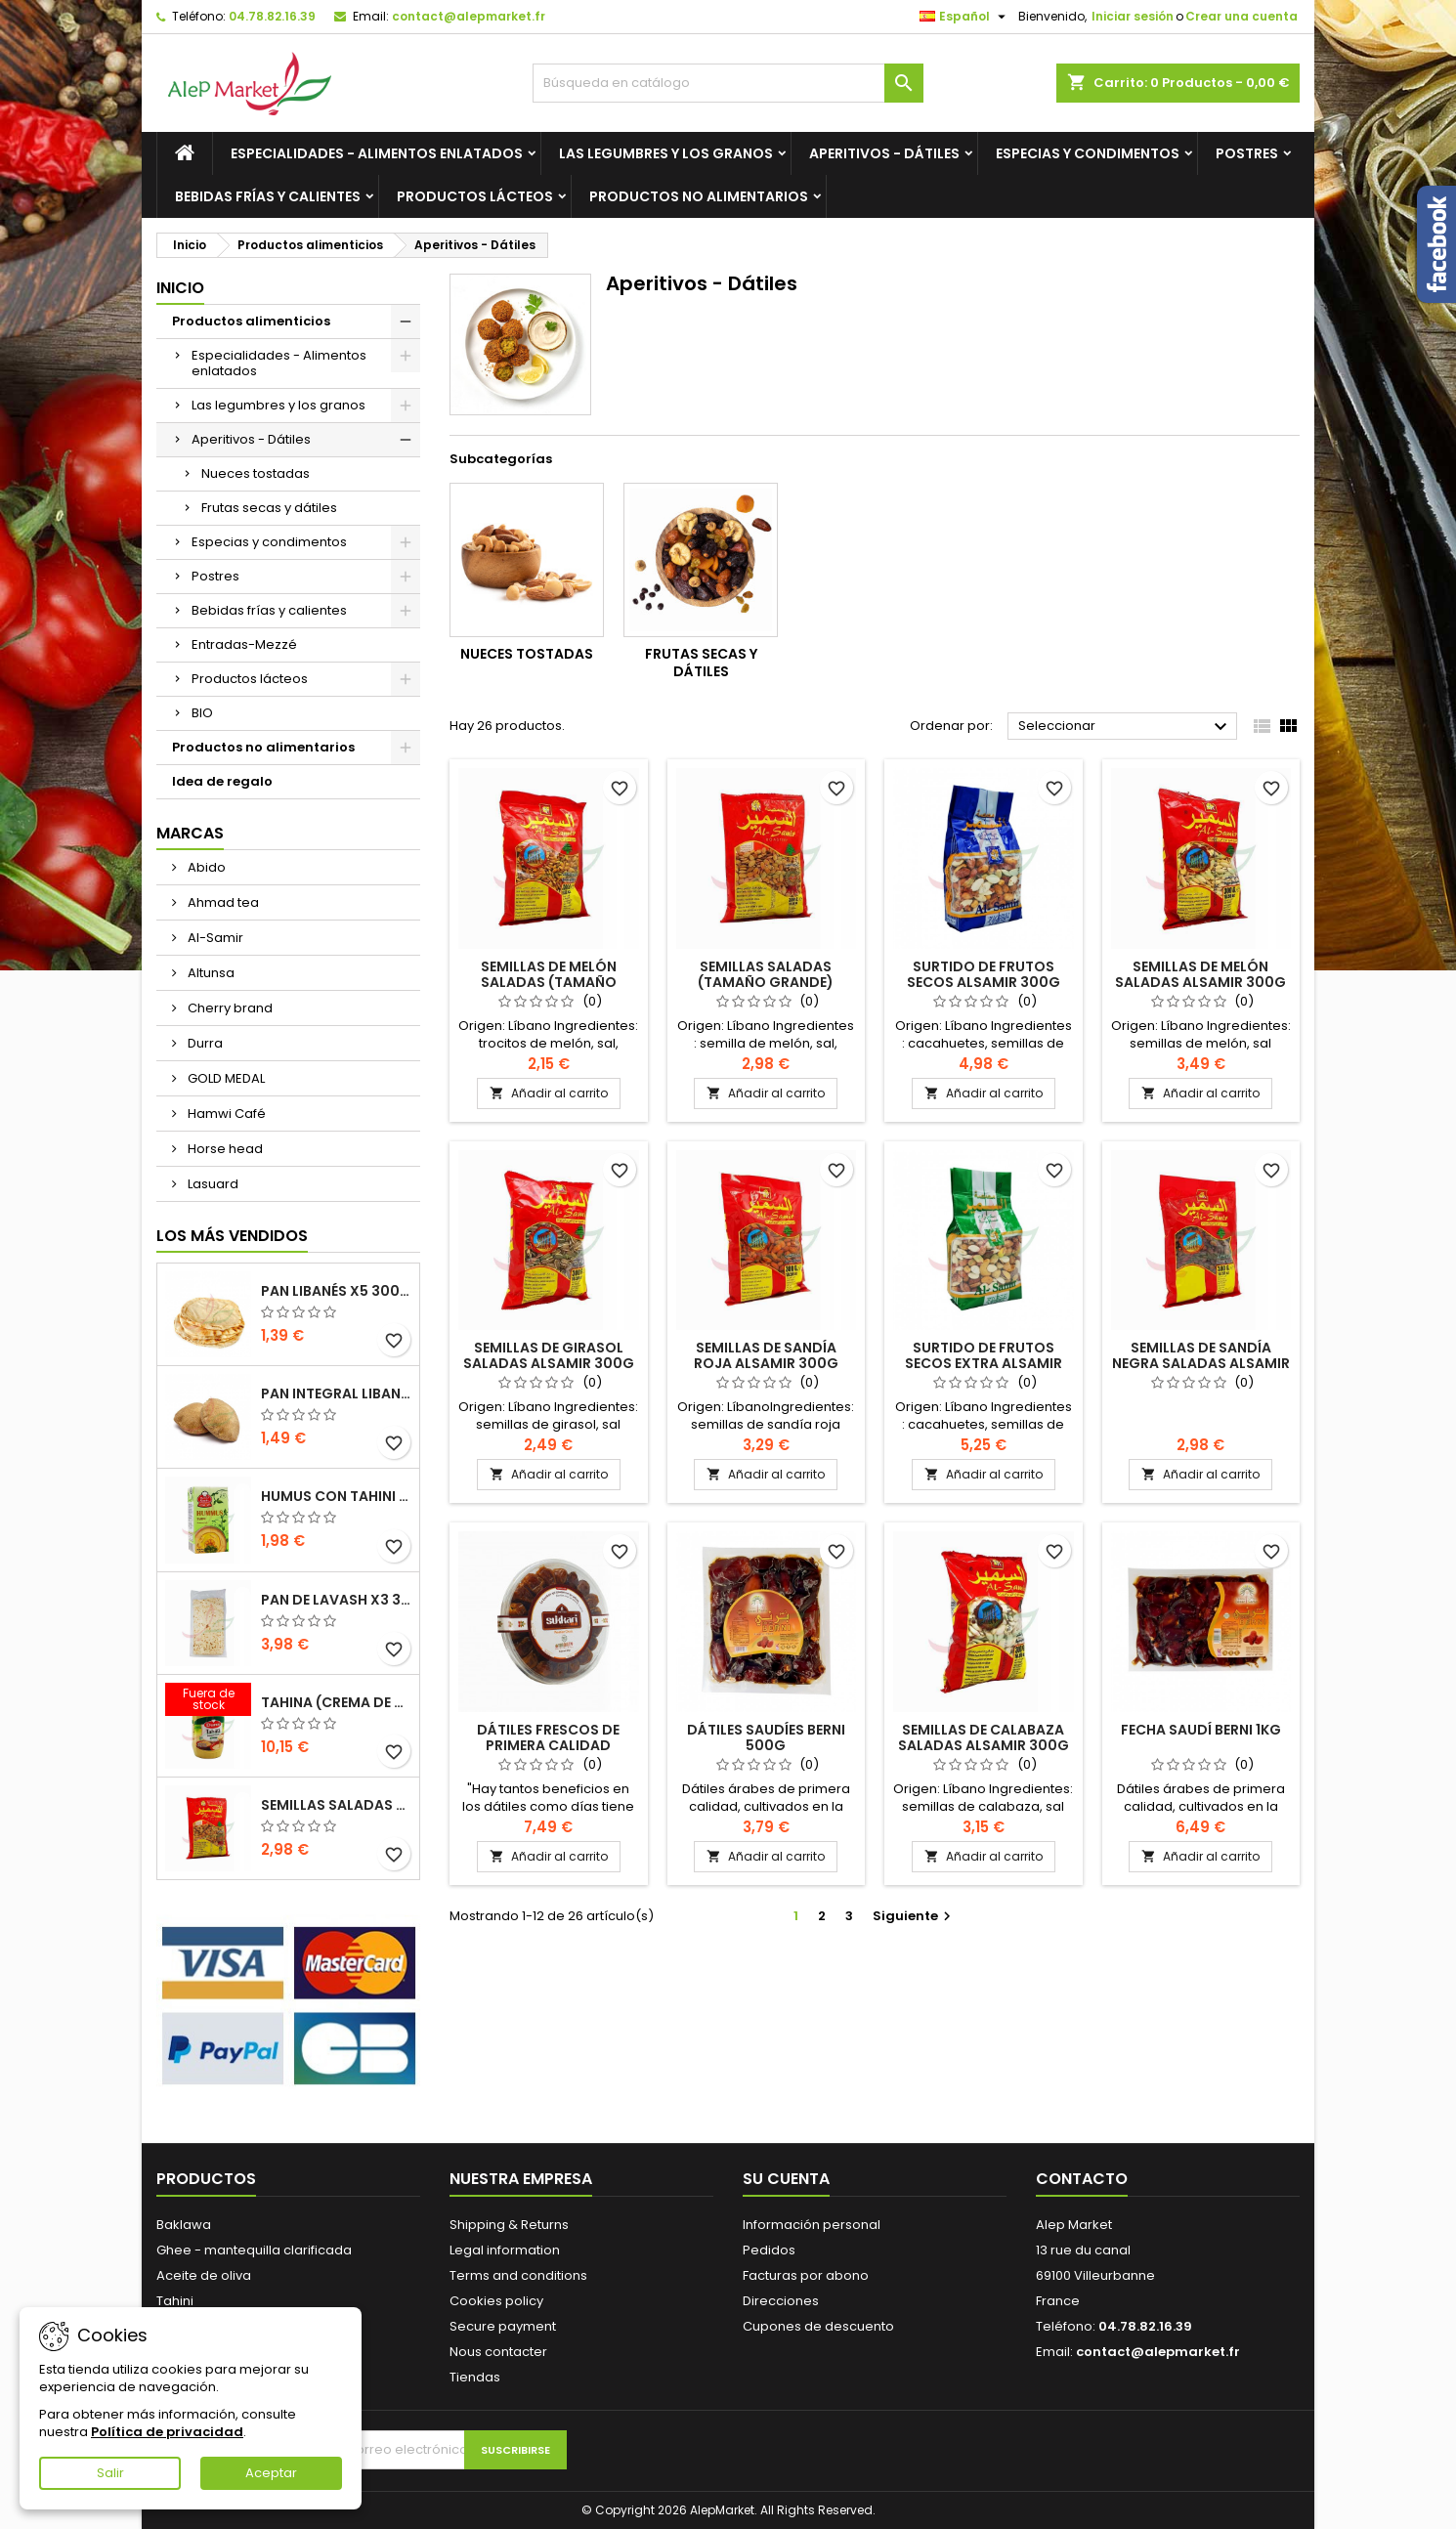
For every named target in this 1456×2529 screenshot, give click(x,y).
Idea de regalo (222, 781)
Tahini (174, 2301)
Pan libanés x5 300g (336, 1291)
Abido (205, 867)
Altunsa (210, 973)
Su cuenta (786, 2178)
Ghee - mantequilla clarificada (254, 2250)
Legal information (505, 2250)
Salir (110, 2473)
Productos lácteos (475, 196)
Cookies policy (496, 2301)
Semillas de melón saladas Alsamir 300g (1200, 974)
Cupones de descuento (818, 2326)
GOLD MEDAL (225, 1078)
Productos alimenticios (251, 321)
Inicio (180, 288)
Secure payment (503, 2326)
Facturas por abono (806, 2275)
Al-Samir (214, 937)
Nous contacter (498, 2351)
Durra (204, 1043)
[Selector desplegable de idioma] (965, 16)
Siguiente (914, 1916)
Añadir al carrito (549, 1093)
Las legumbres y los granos (666, 153)
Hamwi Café (225, 1113)
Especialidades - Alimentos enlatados (377, 153)
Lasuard (211, 1184)
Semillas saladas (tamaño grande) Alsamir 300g (336, 1805)
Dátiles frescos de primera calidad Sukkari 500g (548, 1745)
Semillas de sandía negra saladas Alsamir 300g (1201, 1363)
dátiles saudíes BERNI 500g (766, 1737)
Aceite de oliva (203, 2275)
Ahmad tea (222, 902)
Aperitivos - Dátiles (884, 153)
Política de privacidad (167, 2431)
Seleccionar (1125, 727)
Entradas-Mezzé (244, 644)
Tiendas (475, 2377)
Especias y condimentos (1087, 153)
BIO (202, 713)
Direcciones (781, 2301)
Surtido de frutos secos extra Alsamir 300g (983, 1363)
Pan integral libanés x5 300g (336, 1393)
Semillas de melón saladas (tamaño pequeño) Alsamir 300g (548, 982)
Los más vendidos (232, 1235)
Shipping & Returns (509, 2224)
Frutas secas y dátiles (269, 507)
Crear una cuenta (1241, 16)
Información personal (811, 2224)
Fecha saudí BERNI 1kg (1201, 1729)
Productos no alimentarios (698, 196)
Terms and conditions (518, 2275)
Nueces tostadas (255, 473)
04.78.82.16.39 (272, 16)
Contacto (1082, 2178)
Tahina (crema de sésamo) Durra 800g (336, 1702)
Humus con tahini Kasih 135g (336, 1496)
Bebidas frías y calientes (268, 196)
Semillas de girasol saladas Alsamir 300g (548, 1355)
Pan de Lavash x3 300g (336, 1599)
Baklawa (183, 2224)
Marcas (190, 833)
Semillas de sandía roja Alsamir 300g (766, 1355)
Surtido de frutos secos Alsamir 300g (983, 974)
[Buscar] (728, 83)
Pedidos (769, 2250)
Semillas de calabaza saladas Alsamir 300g (983, 1737)
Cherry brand (229, 1008)
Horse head (224, 1148)
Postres (1247, 153)
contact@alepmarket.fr (468, 16)
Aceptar (271, 2473)
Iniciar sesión (1133, 16)
